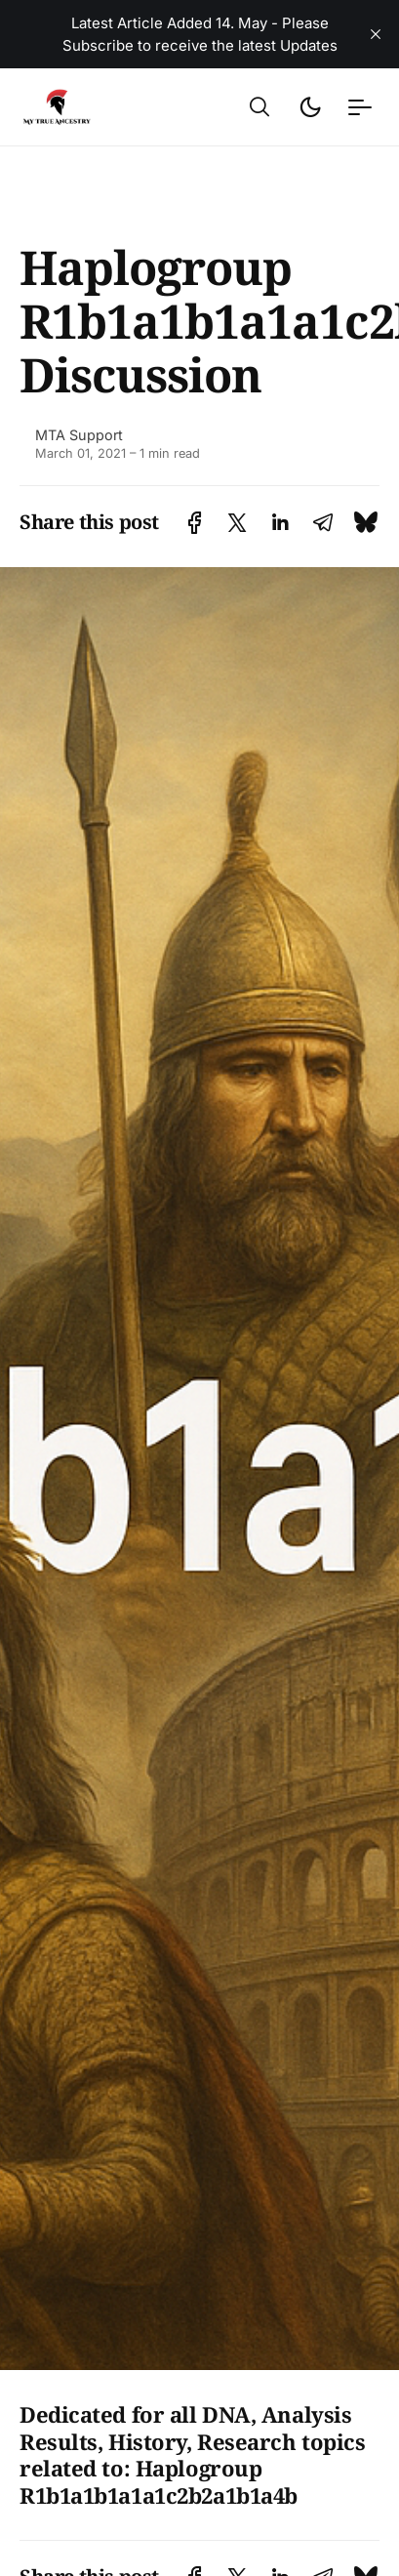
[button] (259, 107)
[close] (375, 34)
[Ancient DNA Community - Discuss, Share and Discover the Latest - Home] (85, 107)
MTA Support (79, 435)
